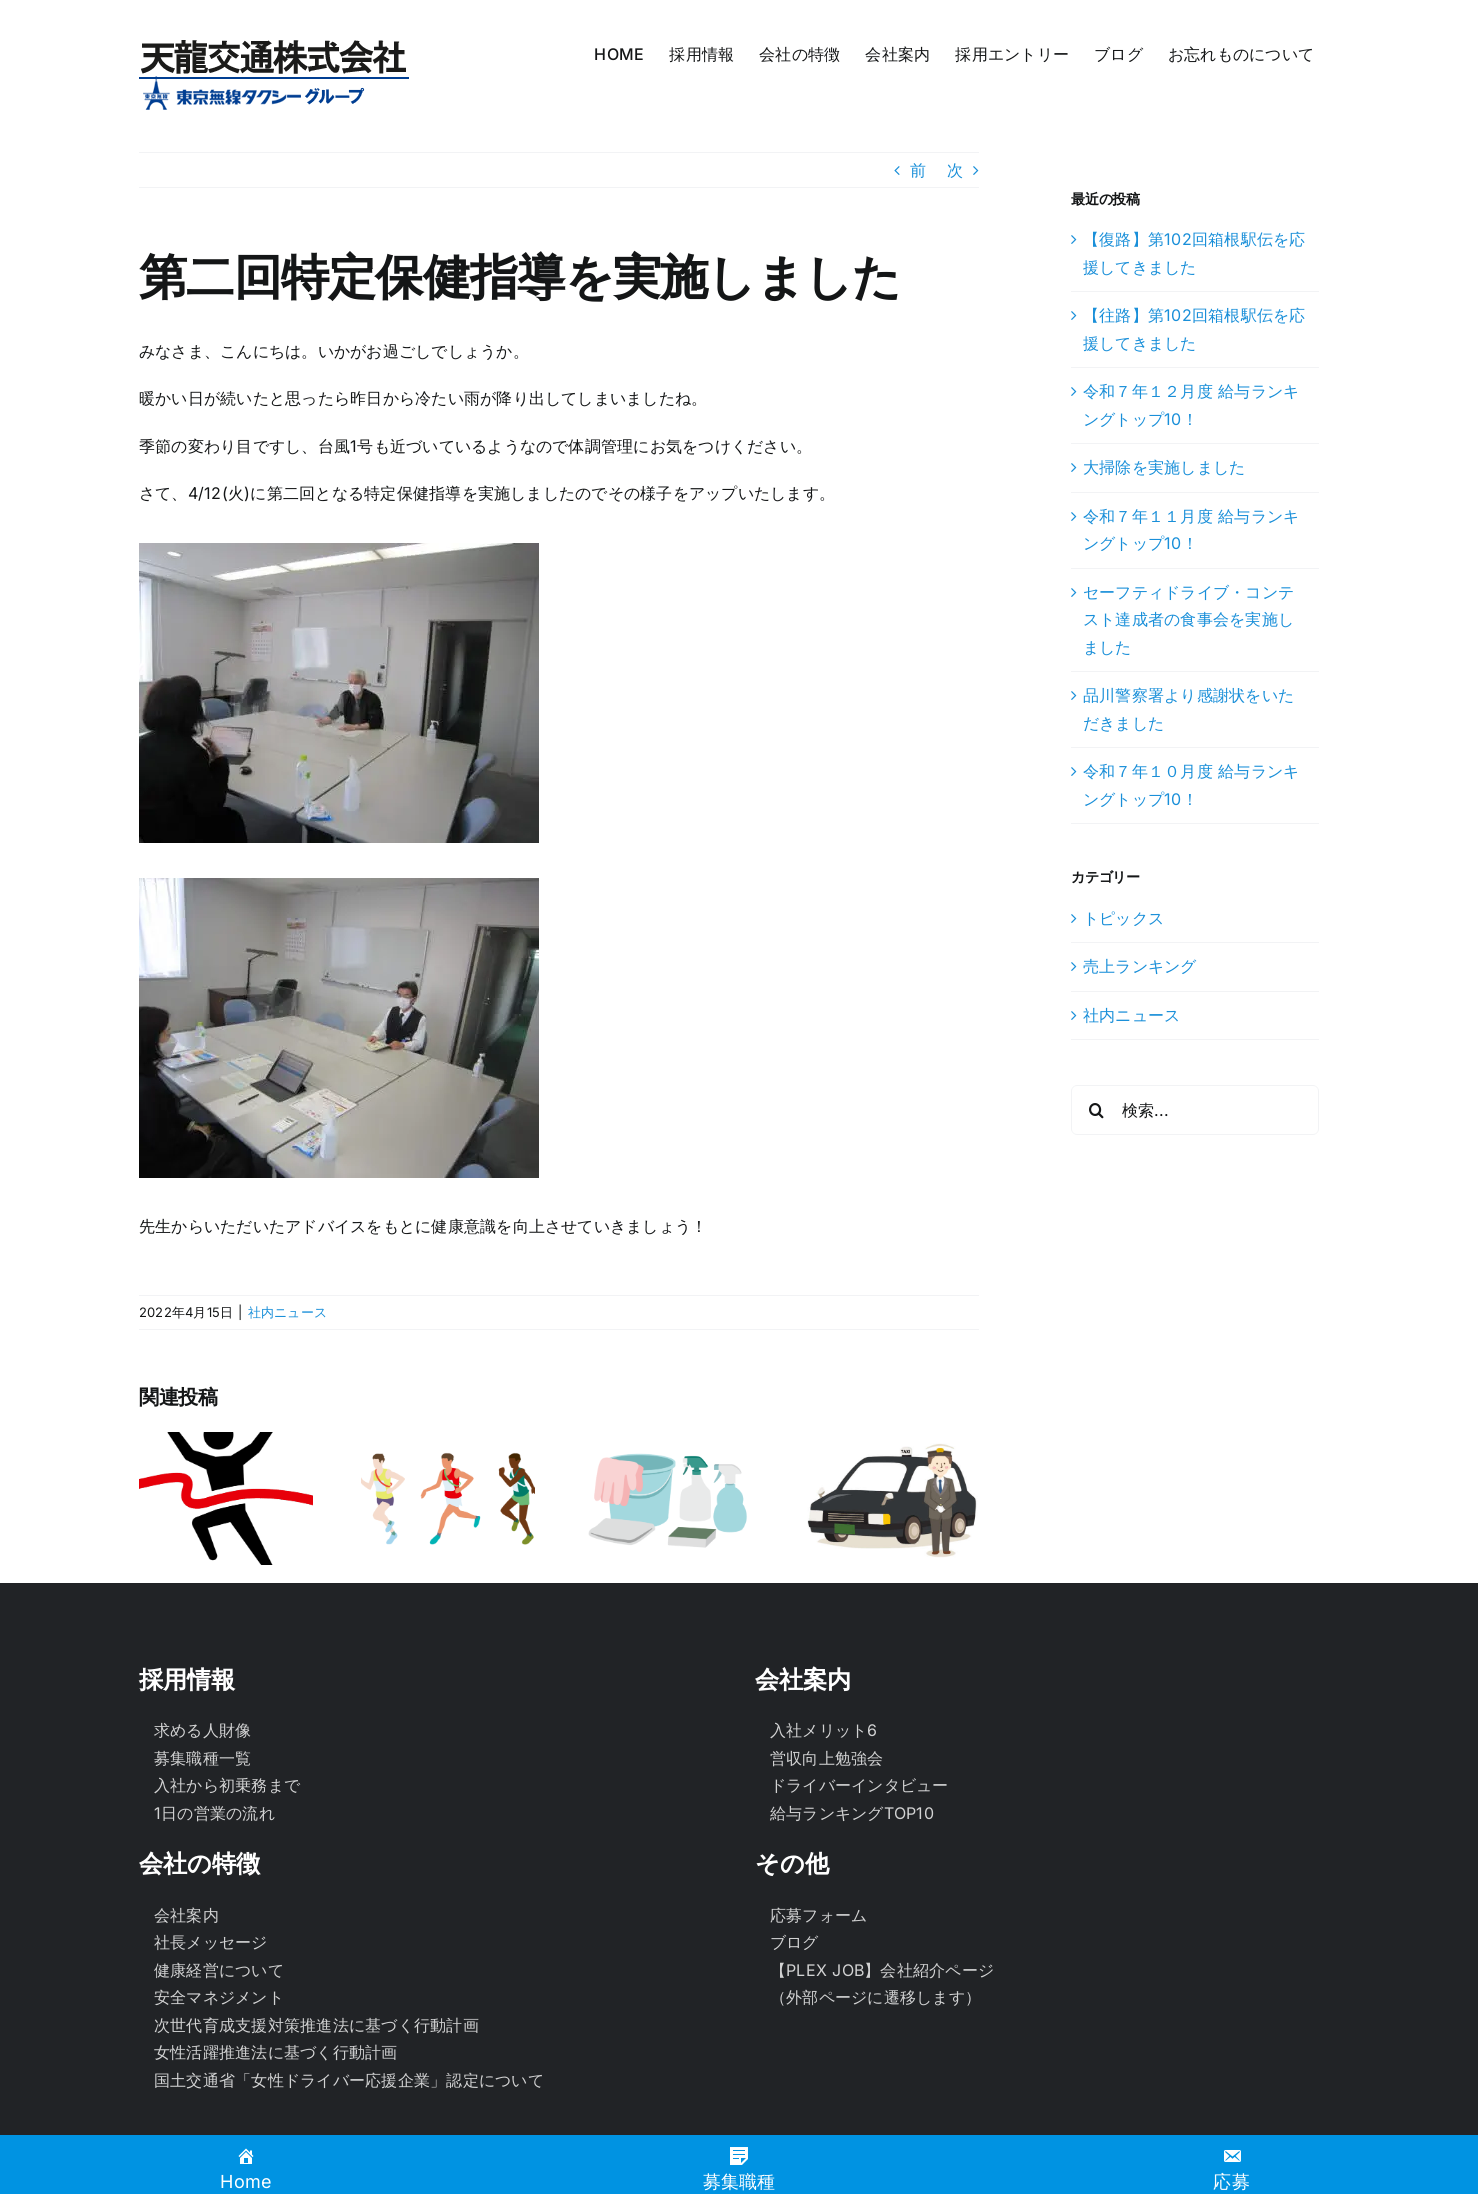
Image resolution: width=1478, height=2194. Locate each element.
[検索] (1096, 1110)
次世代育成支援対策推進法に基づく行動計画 (316, 1979)
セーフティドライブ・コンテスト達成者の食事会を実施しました (1188, 619)
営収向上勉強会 (827, 1712)
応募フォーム (818, 1869)
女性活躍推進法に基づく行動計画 (276, 2007)
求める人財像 (202, 1685)
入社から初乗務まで (227, 1740)
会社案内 (186, 1869)
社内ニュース (287, 1312)
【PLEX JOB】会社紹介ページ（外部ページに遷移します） (882, 1938)
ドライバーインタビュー (859, 1740)
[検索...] (1195, 1110)
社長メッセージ (211, 1897)
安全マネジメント (219, 1952)
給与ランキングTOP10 (852, 1767)
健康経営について (219, 1924)
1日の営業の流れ (214, 1767)
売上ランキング (1140, 966)
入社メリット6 (824, 1685)
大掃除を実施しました (1164, 467)
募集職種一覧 (202, 1712)
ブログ (794, 1897)
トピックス (1123, 918)
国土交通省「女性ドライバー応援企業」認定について (349, 2034)
